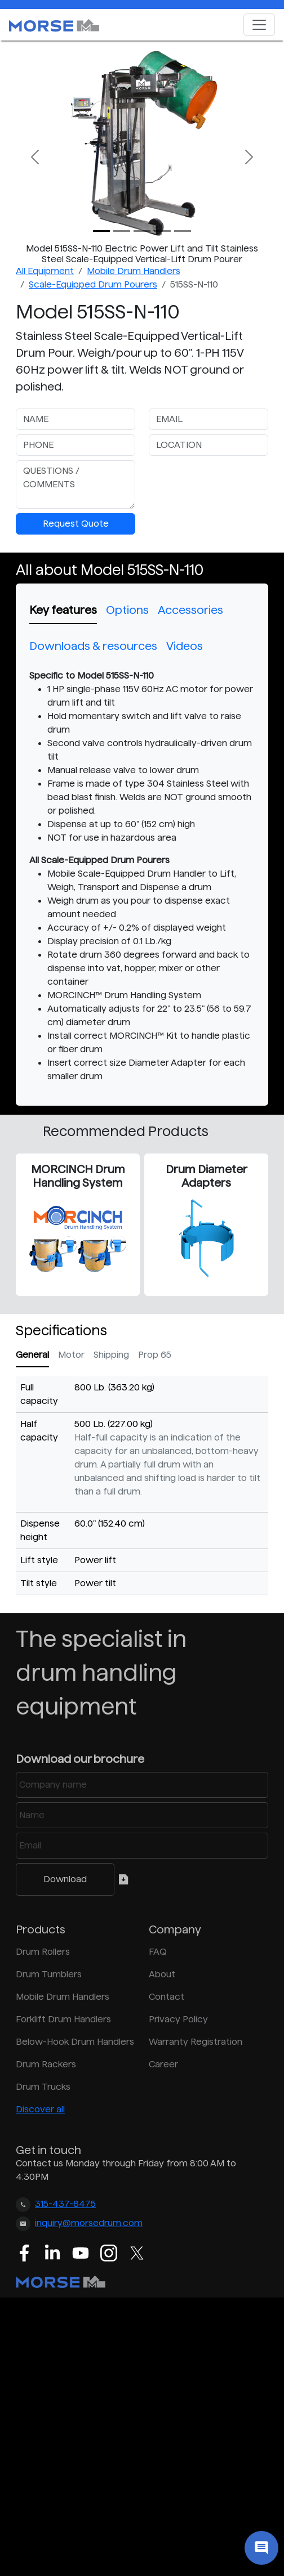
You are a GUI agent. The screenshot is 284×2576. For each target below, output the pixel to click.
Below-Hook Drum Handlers (75, 2042)
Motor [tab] (71, 1354)
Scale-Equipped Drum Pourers (93, 284)
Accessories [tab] (190, 610)
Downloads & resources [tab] (93, 646)
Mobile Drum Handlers (133, 271)
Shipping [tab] (111, 1354)
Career (163, 2064)
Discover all (40, 2109)
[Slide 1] (121, 231)
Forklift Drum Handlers (63, 2019)
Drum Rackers (46, 2064)
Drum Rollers (43, 1951)
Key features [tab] (63, 610)
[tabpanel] (142, 876)
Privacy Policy (178, 2019)
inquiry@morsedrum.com (89, 2223)
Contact (166, 1996)
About (162, 1974)
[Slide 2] (142, 231)
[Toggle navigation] (259, 25)
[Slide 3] (162, 231)
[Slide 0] (101, 231)
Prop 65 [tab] (154, 1354)
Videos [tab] (184, 646)
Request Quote (76, 523)
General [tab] (32, 1354)
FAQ (158, 1951)
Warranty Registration (195, 2042)
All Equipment (45, 271)
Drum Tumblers (49, 1974)
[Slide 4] (182, 231)
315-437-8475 (65, 2204)
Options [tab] (127, 610)
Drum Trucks (43, 2087)
